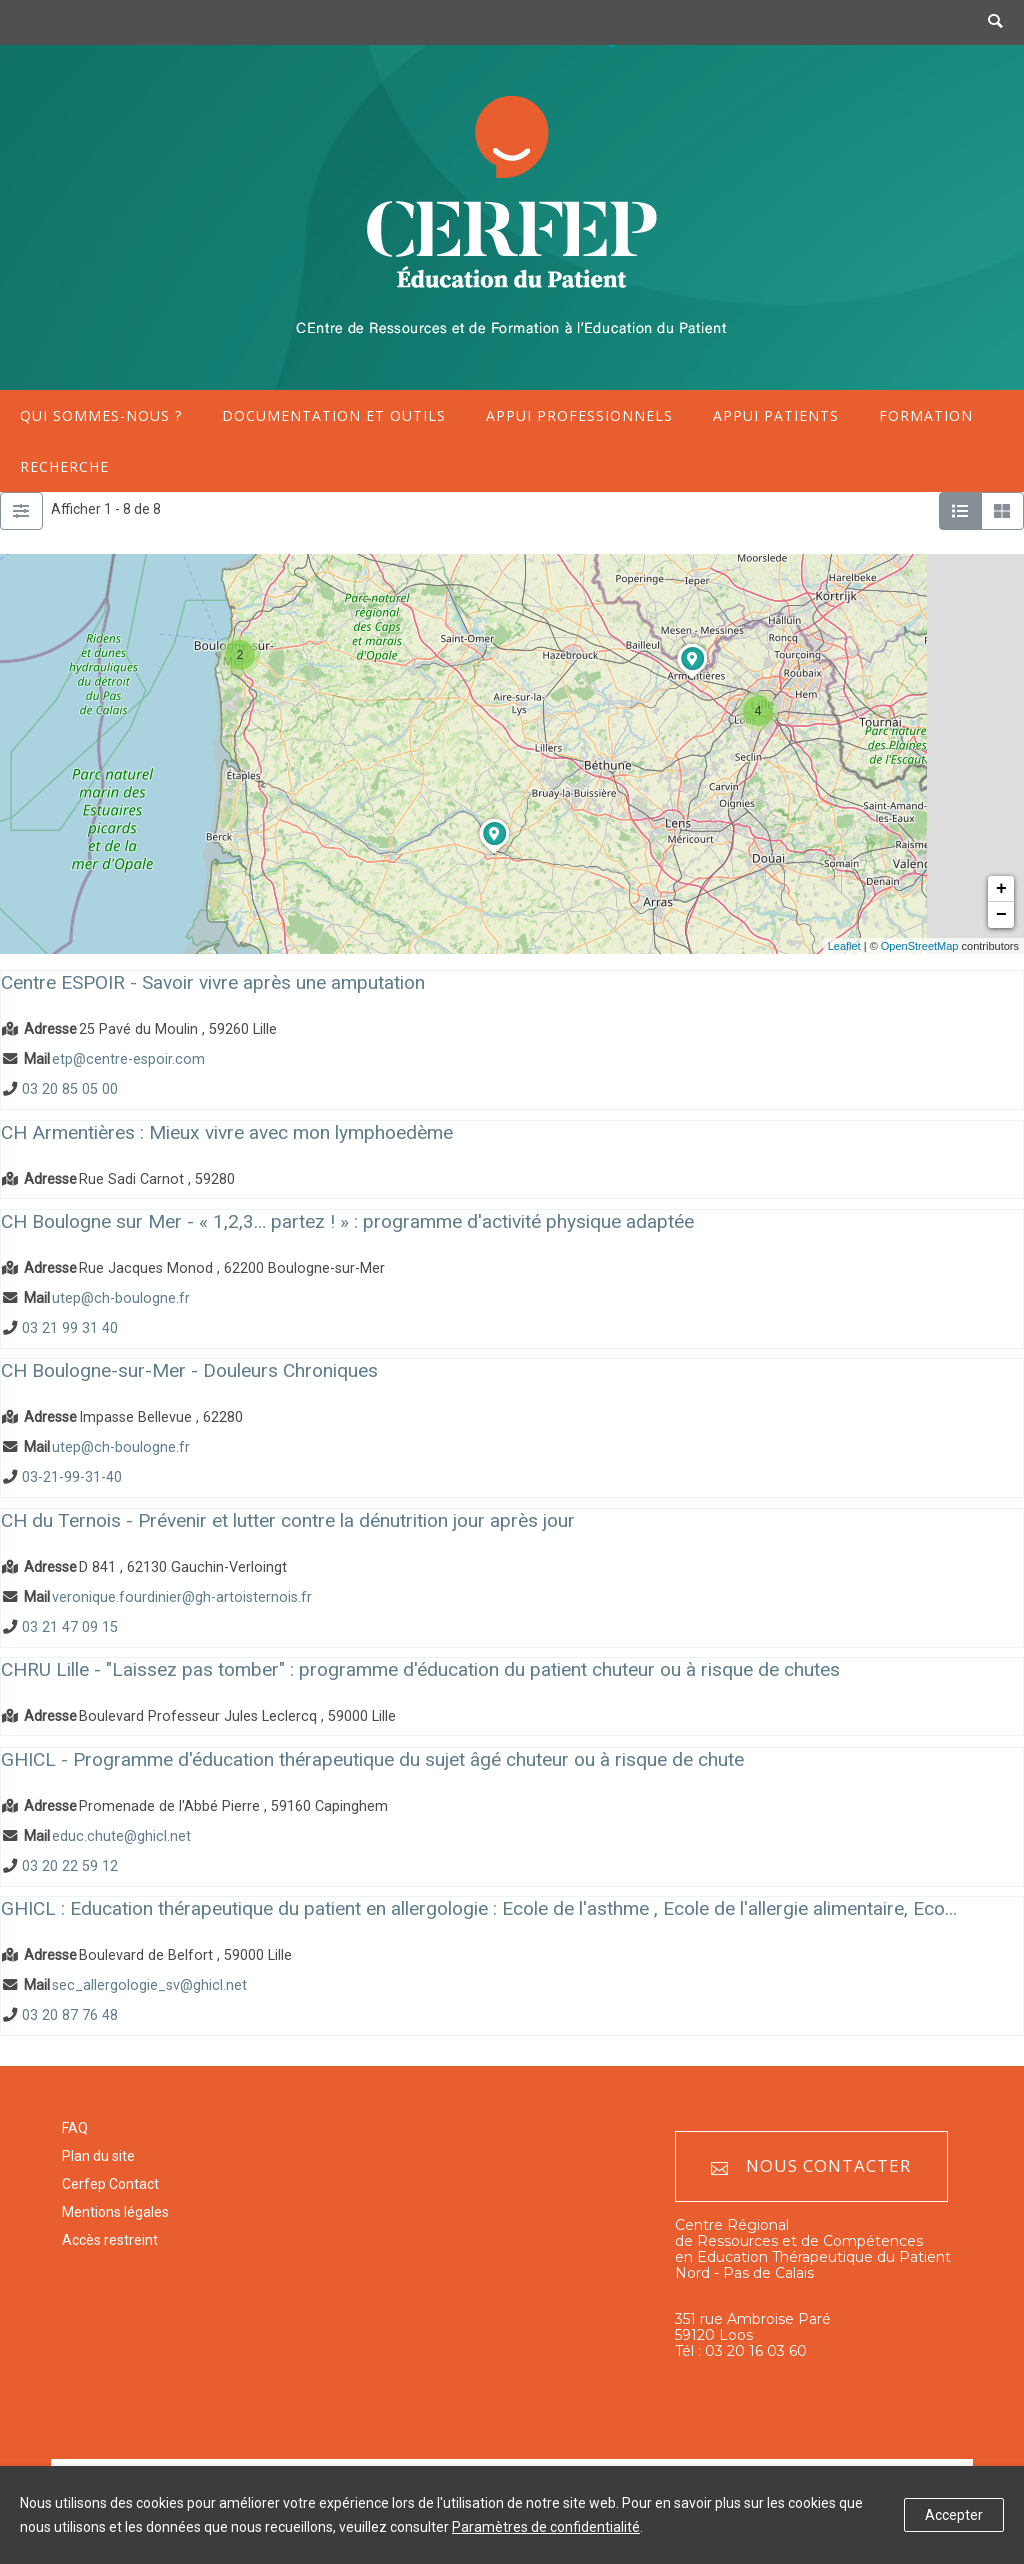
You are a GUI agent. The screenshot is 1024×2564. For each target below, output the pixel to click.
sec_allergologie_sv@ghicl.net (149, 1985)
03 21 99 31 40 (70, 1328)
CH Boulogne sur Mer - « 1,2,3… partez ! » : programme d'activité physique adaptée (347, 1221)
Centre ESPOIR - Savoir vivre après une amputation (213, 982)
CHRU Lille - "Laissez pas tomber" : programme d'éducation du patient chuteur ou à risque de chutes (420, 1669)
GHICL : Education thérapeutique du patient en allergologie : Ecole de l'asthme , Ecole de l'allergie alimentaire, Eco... (479, 1908)
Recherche (64, 466)
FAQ (75, 2128)
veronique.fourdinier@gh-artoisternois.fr (182, 1597)
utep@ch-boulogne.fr (121, 1298)
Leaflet (844, 946)
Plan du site (98, 2156)
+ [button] (1001, 889)
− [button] (1001, 915)
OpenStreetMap (920, 946)
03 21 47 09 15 (70, 1627)
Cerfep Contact (110, 2184)
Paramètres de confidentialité (546, 2527)
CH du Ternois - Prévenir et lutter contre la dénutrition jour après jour (288, 1520)
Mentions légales (115, 2212)
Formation (926, 415)
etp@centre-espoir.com (128, 1059)
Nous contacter (811, 2166)
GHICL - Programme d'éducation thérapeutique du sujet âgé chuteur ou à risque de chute (372, 1759)
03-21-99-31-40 (72, 1478)
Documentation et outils (334, 415)
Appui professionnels (579, 415)
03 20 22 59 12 (70, 1866)
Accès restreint (110, 2240)
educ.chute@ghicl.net (121, 1836)
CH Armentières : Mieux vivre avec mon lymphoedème (227, 1132)
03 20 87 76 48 (70, 2016)
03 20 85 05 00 (70, 1089)
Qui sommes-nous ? (101, 415)
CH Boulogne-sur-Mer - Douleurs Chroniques (189, 1370)
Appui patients (776, 415)
